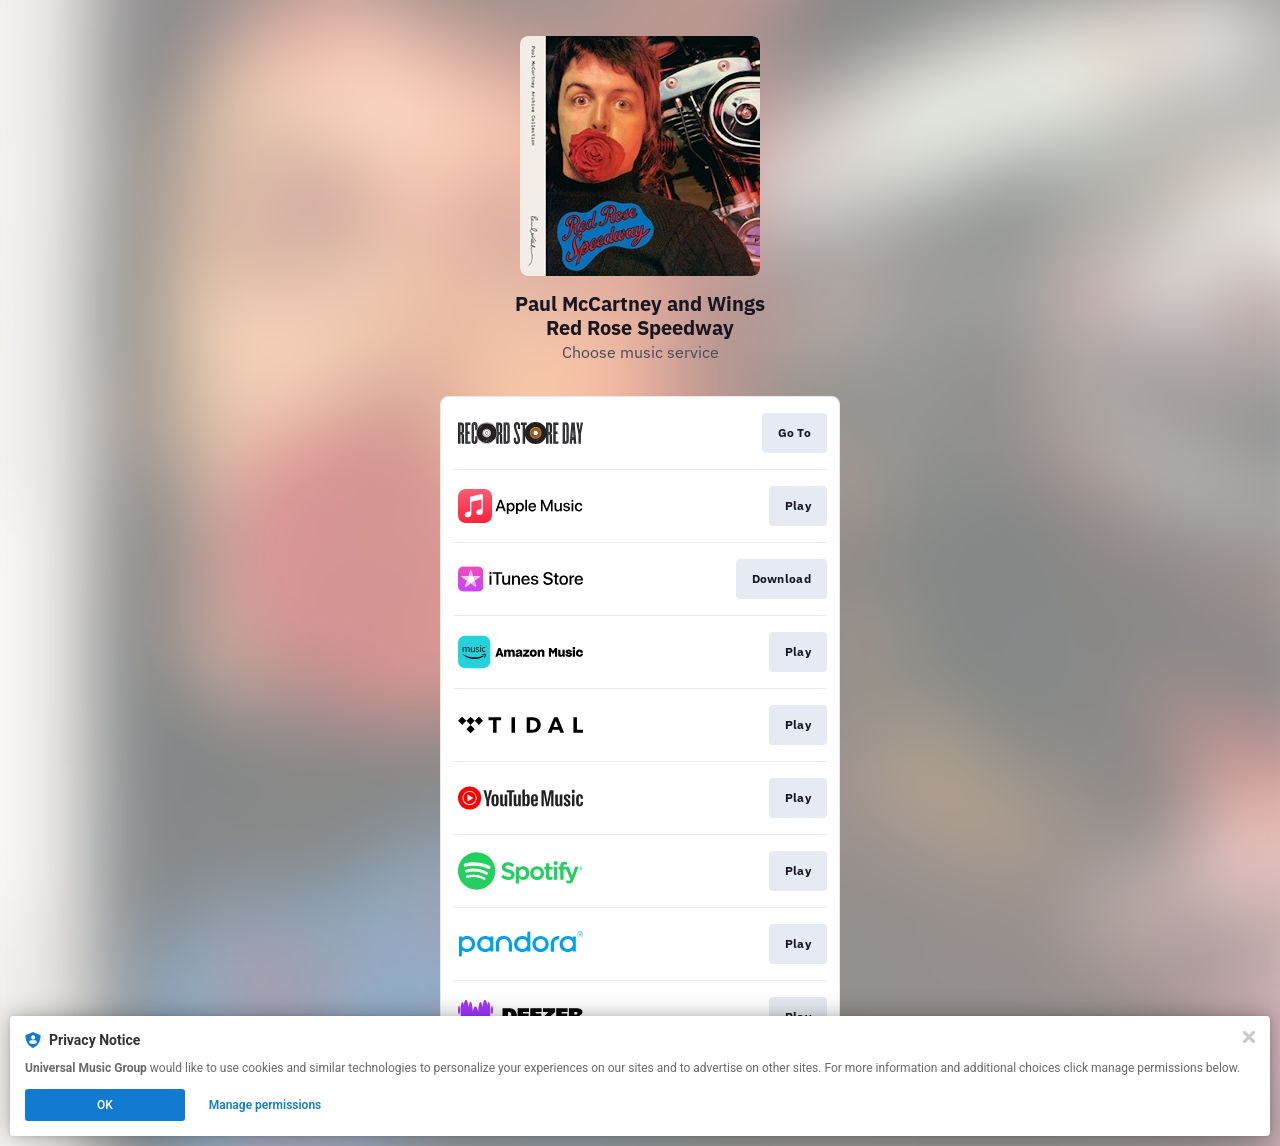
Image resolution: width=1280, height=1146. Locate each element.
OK (105, 1105)
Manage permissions (265, 1105)
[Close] (1249, 1037)
